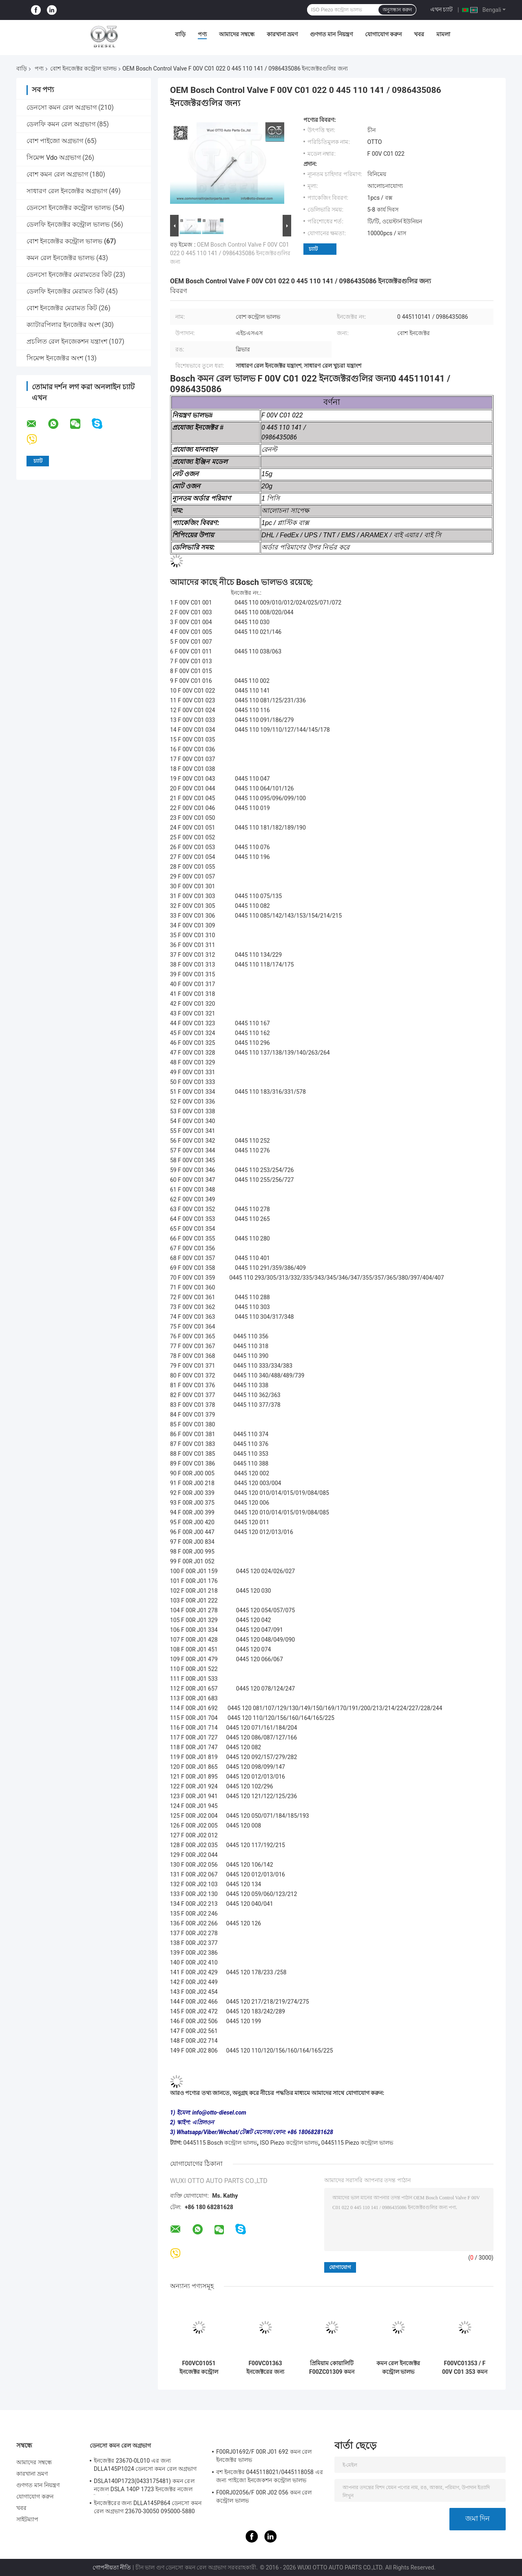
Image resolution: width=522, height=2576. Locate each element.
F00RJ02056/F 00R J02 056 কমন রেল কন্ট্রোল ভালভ (264, 2496)
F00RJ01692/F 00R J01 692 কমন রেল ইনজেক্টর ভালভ (264, 2455)
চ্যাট (313, 249)
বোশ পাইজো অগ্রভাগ (55, 141)
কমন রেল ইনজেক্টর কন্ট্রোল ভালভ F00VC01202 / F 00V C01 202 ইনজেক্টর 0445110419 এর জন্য (398, 2367)
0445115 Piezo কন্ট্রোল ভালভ (357, 2142)
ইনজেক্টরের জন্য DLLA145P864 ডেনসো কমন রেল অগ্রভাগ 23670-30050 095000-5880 (147, 2507)
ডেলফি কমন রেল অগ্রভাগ (61, 124)
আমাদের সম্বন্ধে (236, 34)
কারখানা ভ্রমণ (282, 34)
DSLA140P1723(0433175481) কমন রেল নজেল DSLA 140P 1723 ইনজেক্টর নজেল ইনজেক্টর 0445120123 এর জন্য (144, 2486)
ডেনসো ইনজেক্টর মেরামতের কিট (69, 274)
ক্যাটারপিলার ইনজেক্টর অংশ (63, 325)
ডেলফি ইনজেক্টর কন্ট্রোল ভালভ (68, 224)
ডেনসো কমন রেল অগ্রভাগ (62, 107)
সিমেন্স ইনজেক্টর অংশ (55, 358)
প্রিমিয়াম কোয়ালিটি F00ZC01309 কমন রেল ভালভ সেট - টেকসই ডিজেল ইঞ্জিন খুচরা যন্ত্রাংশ (331, 2367)
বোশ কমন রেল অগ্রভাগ (57, 174)
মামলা (443, 34)
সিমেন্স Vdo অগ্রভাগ (54, 157)
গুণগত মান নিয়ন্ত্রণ (331, 34)
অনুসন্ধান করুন (397, 10)
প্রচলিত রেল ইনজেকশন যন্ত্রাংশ (67, 341)
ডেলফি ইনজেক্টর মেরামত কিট (65, 291)
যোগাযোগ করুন (383, 34)
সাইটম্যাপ (27, 2519)
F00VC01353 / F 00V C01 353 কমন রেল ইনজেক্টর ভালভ (464, 2367)
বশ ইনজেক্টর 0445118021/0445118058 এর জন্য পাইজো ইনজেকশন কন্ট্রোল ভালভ (269, 2476)
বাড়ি (180, 34)
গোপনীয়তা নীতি (112, 2567)
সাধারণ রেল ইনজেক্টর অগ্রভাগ (67, 191)
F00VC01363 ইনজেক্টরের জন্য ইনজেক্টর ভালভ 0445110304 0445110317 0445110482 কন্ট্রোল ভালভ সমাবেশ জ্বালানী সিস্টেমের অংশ (265, 2367)
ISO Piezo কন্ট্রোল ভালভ (289, 2142)
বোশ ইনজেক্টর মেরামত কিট (62, 308)
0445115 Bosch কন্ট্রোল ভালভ (220, 2142)
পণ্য (202, 34)
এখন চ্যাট (441, 9)
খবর (419, 34)
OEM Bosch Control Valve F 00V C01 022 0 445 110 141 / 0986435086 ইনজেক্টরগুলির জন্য (230, 253)
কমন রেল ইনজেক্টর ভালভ (61, 258)
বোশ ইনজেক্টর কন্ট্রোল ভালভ (83, 68)
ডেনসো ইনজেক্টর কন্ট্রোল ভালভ (69, 208)
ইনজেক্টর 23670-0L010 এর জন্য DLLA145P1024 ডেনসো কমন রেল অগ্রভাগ (145, 2464)
